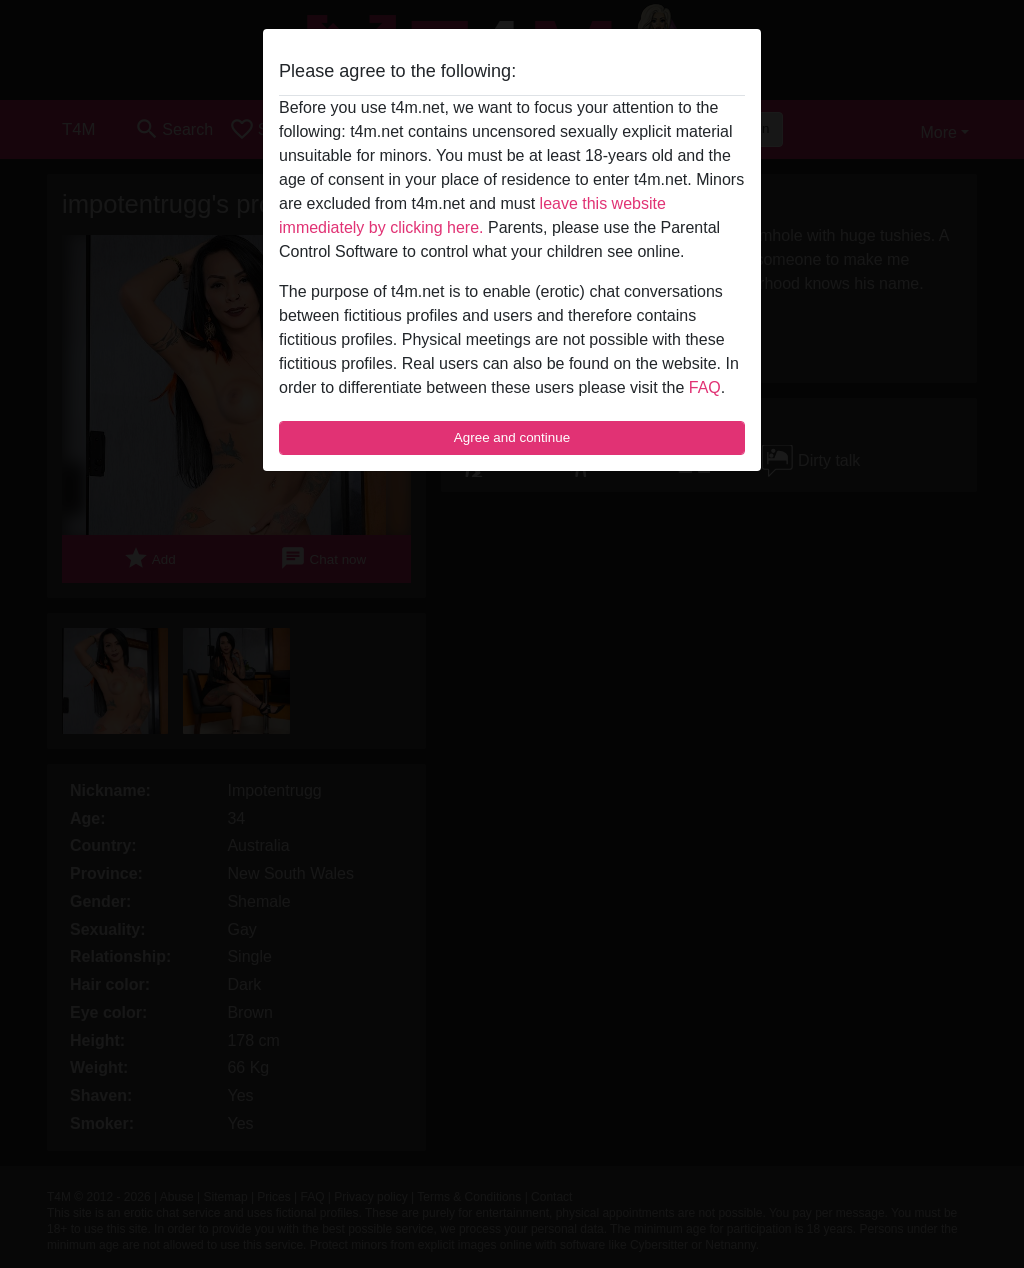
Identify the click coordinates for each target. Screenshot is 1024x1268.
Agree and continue (512, 437)
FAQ (705, 387)
